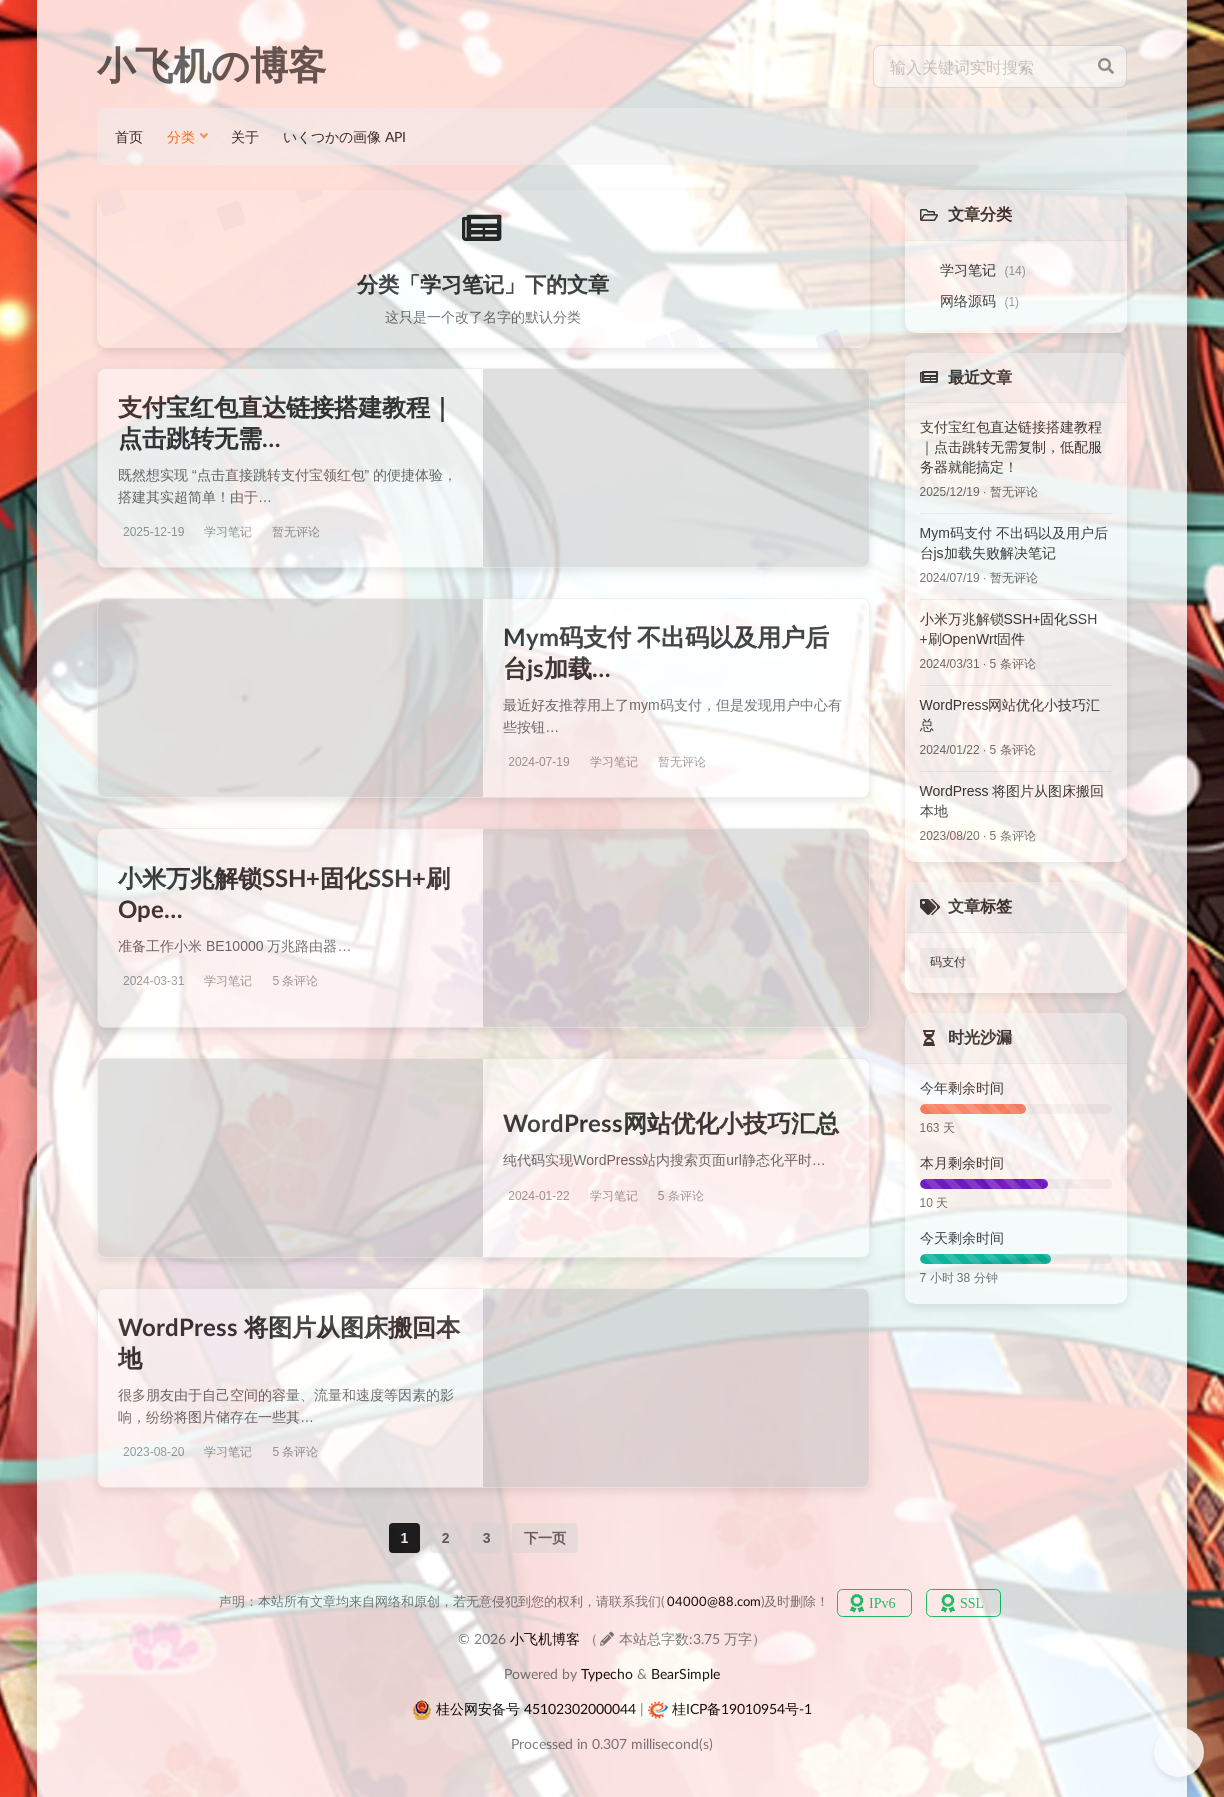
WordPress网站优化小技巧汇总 (671, 1122)
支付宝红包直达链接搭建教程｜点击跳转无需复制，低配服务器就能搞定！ (1011, 447)
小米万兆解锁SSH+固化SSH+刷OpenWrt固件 (1009, 629)
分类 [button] (181, 136)
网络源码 (980, 301)
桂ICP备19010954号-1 (742, 1708)
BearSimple (685, 1673)
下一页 (545, 1538)
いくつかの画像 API (344, 136)
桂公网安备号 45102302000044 (536, 1708)
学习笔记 (983, 270)
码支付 (948, 962)
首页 (129, 136)
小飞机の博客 (211, 66)
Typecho (607, 1673)
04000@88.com (714, 1601)
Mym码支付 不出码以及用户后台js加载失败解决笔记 (1014, 543)
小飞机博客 (545, 1638)
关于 (245, 136)
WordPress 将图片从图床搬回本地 (1012, 801)
